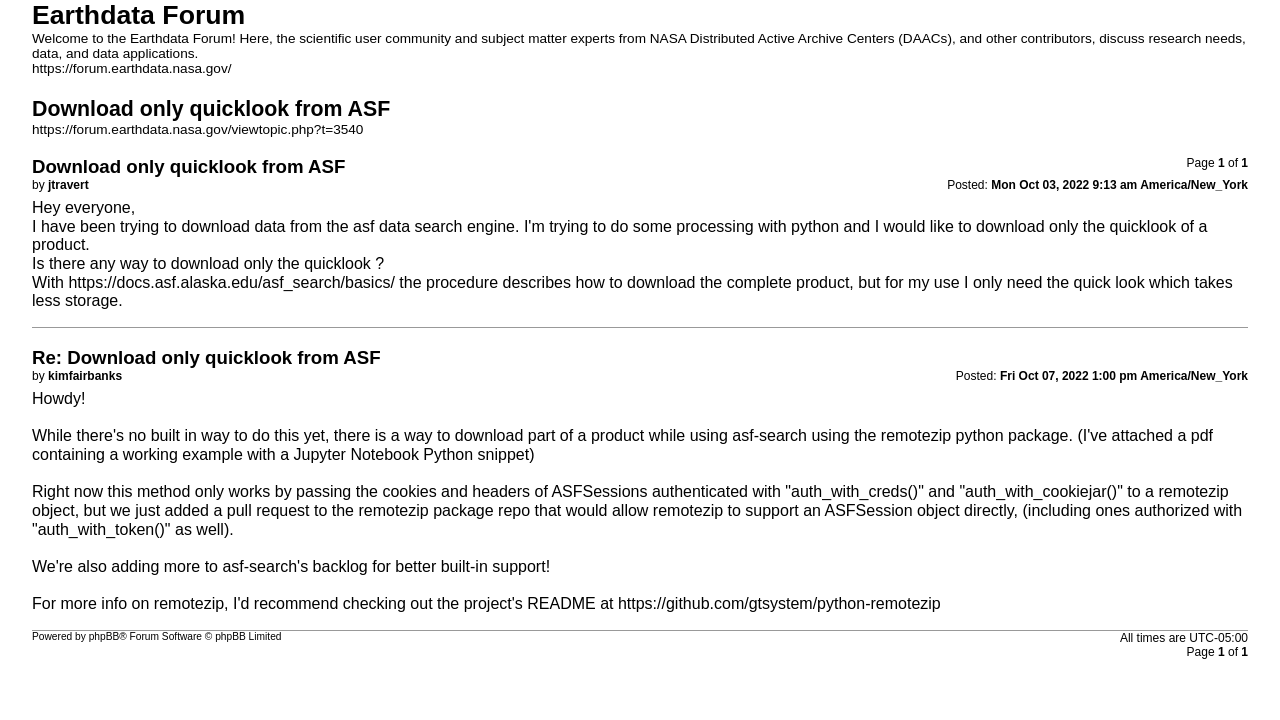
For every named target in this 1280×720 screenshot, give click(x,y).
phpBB (104, 636)
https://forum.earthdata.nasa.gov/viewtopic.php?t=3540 (197, 129)
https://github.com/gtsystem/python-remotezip (779, 603)
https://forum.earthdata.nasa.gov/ (132, 68)
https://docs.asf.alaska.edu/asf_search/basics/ (231, 282)
